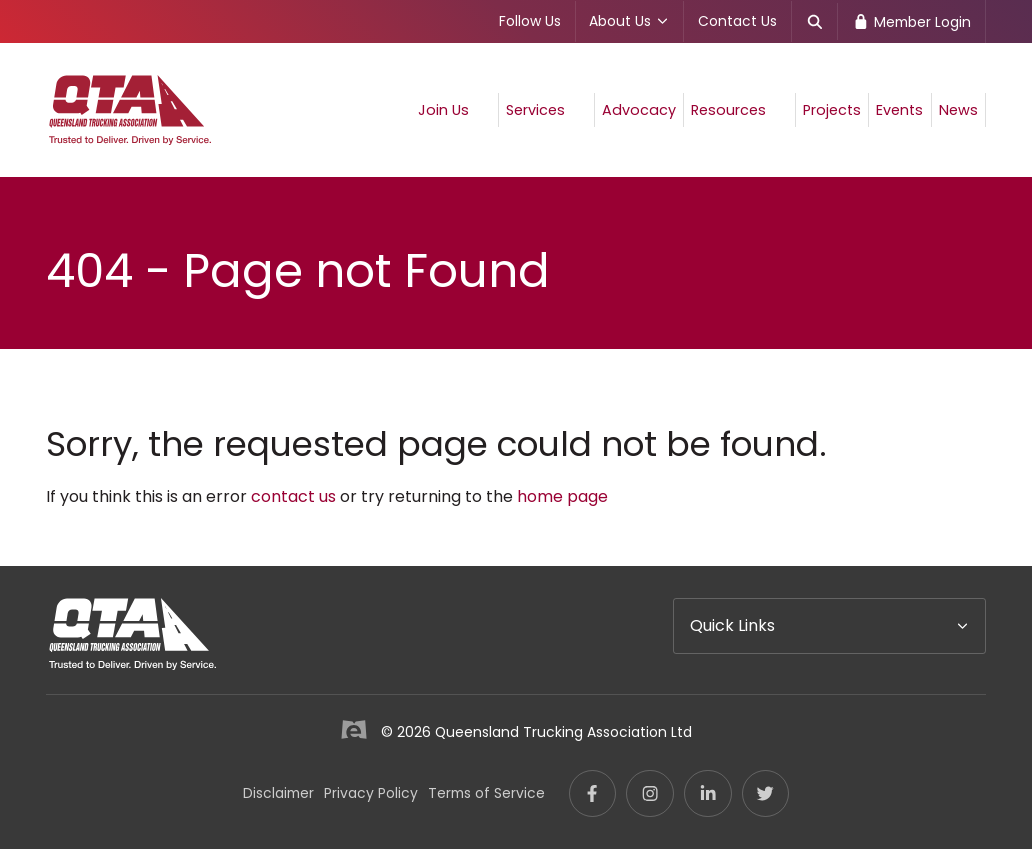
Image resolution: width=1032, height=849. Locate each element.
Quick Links (732, 625)
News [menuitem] (958, 110)
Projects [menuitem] (832, 110)
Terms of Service (486, 793)
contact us (293, 496)
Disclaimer (278, 793)
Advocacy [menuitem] (639, 110)
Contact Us (737, 21)
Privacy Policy (371, 793)
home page (562, 496)
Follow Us (530, 21)
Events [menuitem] (899, 110)
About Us (629, 21)
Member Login (911, 22)
